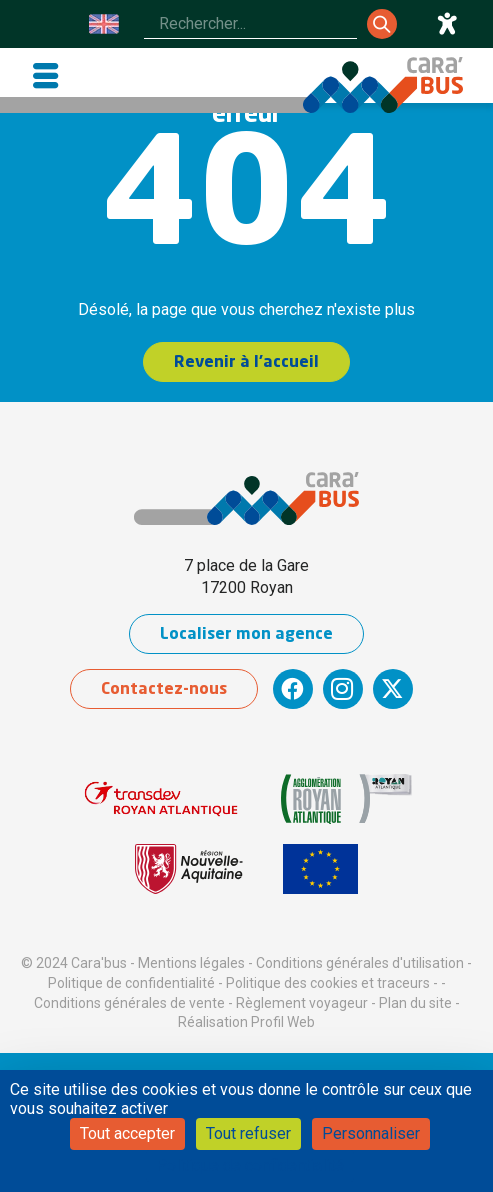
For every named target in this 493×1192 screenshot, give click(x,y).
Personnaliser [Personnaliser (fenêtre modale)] (371, 1133)
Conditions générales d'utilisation (360, 963)
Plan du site (415, 1003)
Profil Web (283, 1022)
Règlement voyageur (302, 1003)
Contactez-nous (164, 690)
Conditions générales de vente (129, 1003)
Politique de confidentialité (131, 983)
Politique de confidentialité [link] (250, 1165)
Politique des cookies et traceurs (328, 983)
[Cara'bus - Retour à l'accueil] (383, 85)
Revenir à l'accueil (246, 363)
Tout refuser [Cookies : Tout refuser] (248, 1133)
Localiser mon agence (246, 635)
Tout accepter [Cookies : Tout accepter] (127, 1133)
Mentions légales (191, 963)
